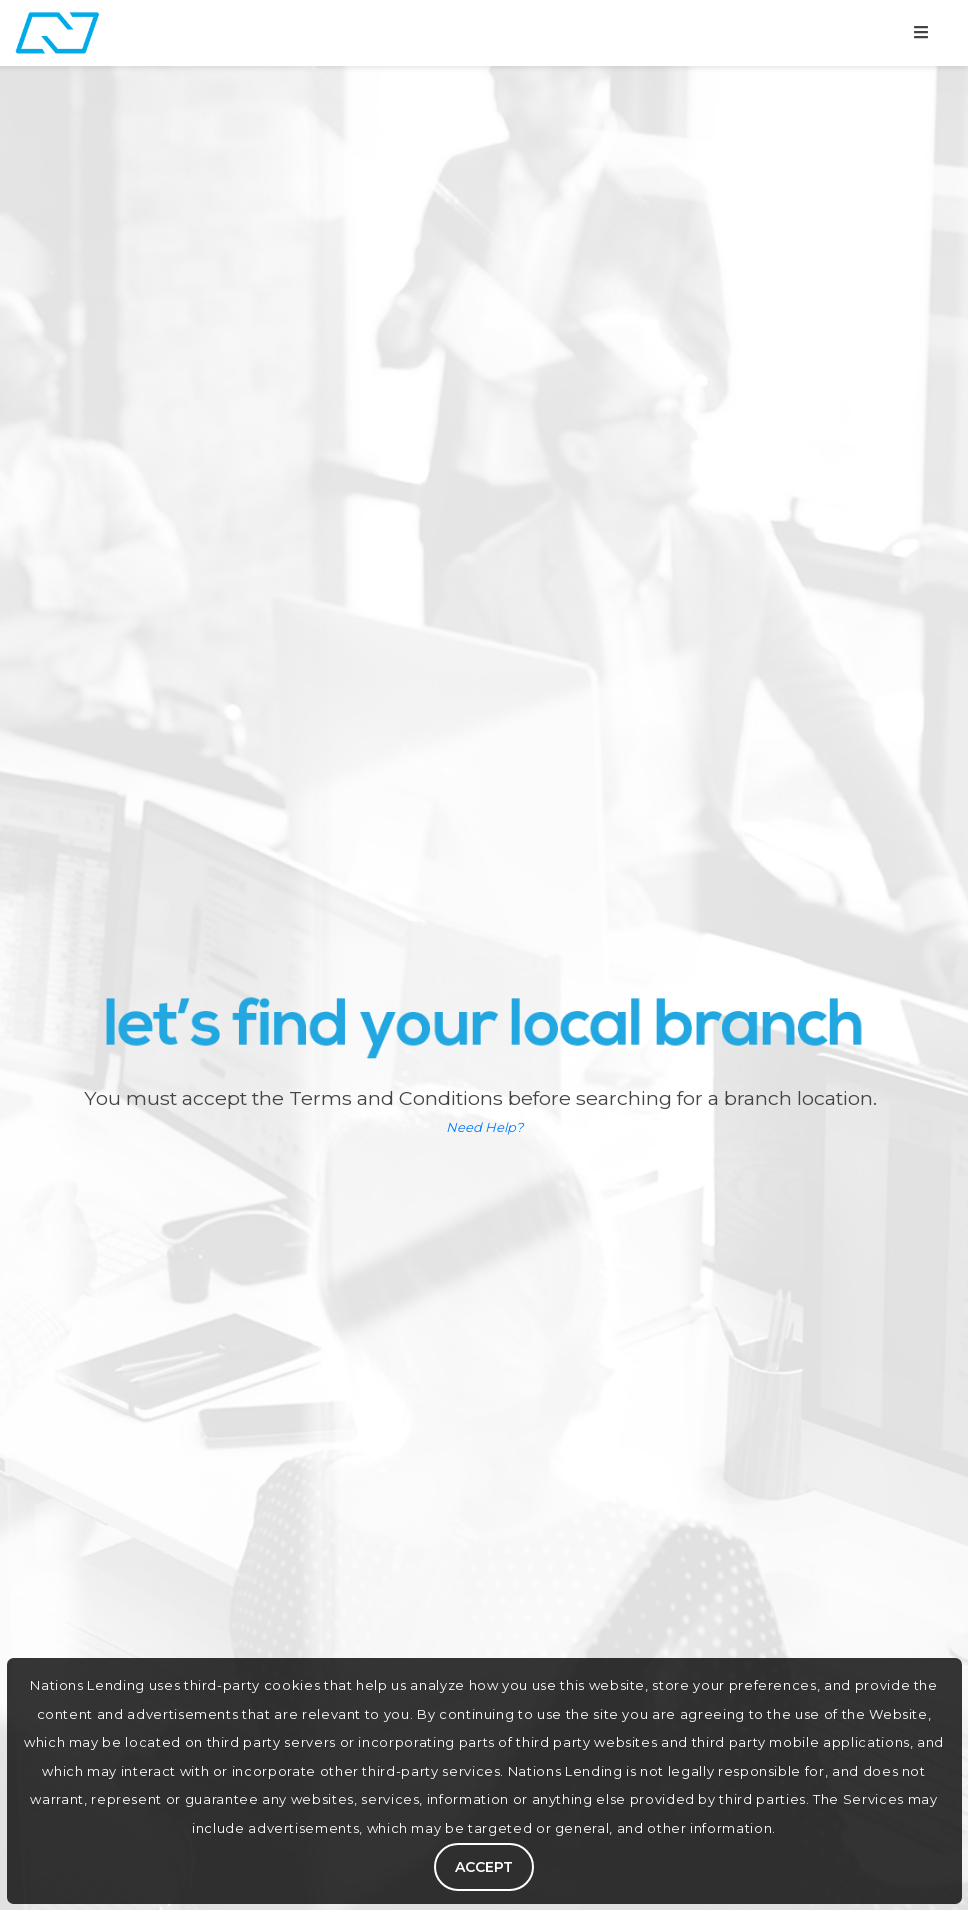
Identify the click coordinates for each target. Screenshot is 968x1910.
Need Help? (484, 1127)
